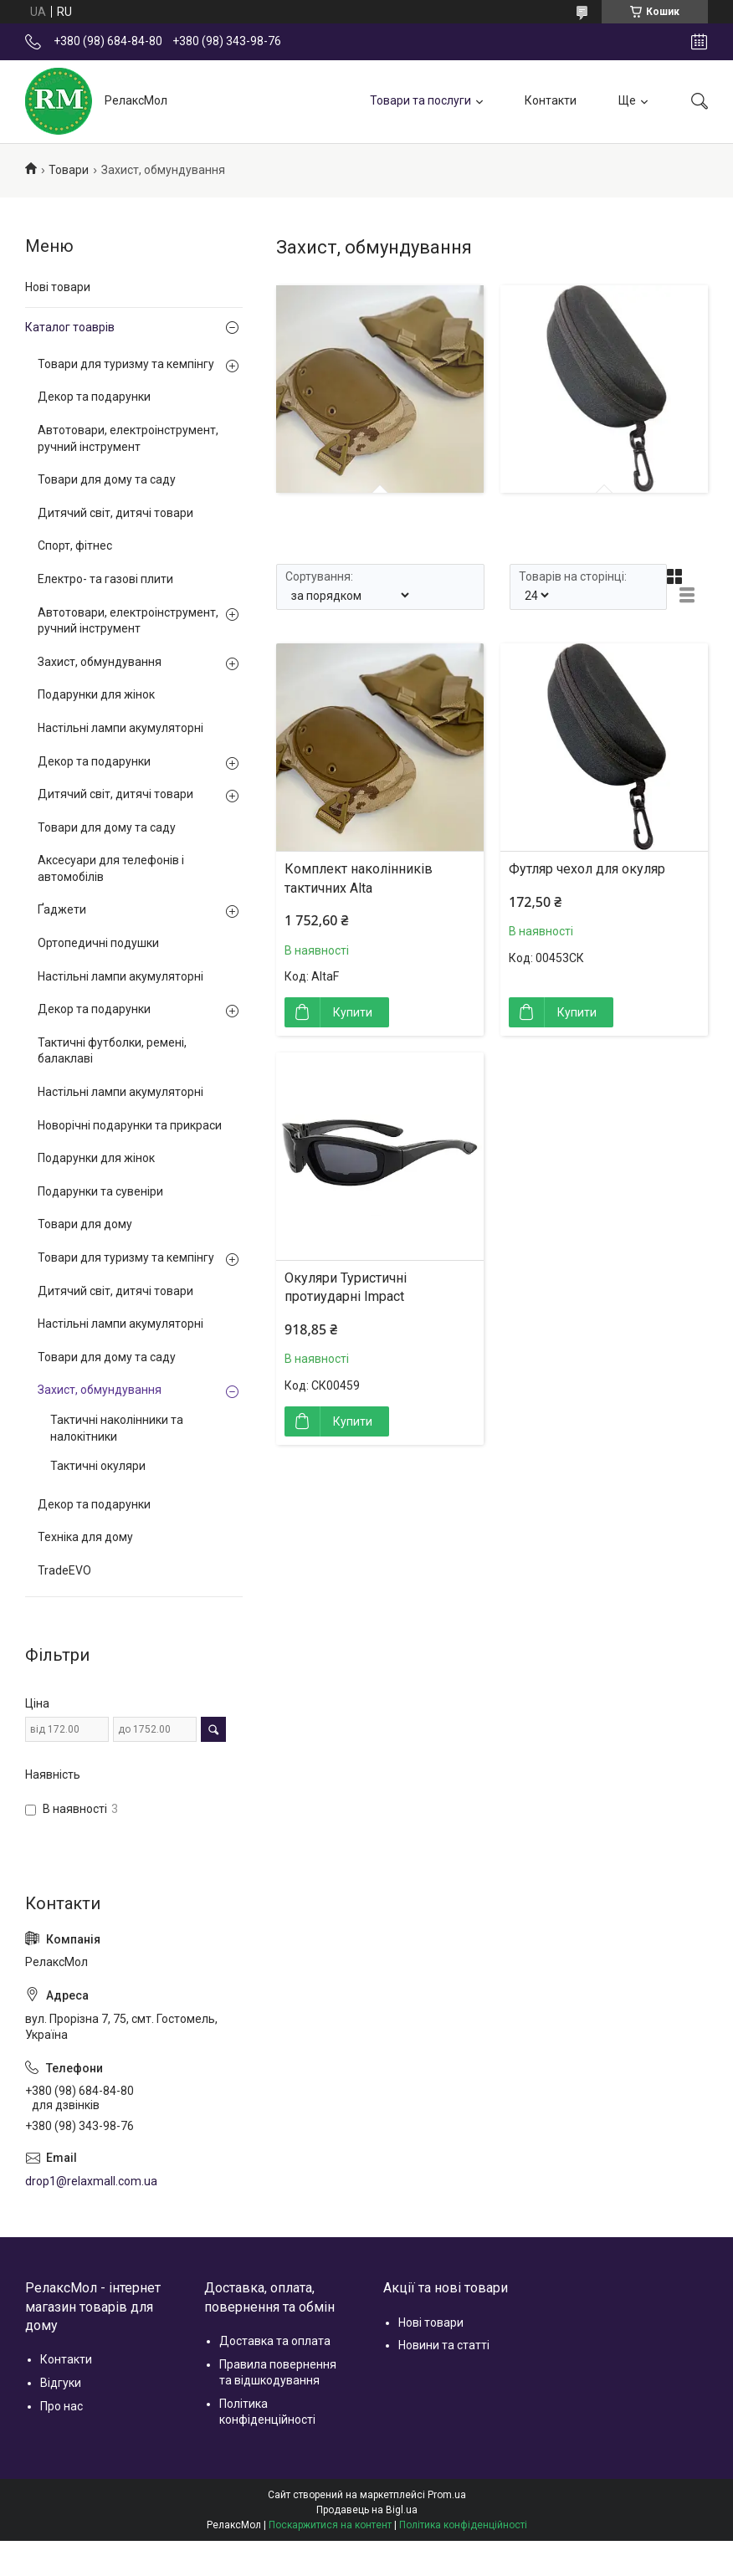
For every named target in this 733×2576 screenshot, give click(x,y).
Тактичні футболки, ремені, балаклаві (112, 1051)
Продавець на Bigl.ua (367, 2510)
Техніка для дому (85, 1537)
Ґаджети (62, 909)
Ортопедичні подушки (98, 943)
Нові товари (57, 287)
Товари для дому (85, 1224)
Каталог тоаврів (70, 327)
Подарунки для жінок (96, 694)
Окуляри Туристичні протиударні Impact (345, 1287)
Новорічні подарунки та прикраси (130, 1125)
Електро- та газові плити (105, 579)
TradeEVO (64, 1570)
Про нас (61, 2406)
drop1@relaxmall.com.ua (91, 2181)
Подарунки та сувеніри (100, 1191)
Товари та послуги (420, 100)
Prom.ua (447, 2495)
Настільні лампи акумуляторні (120, 728)
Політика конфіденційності (463, 2525)
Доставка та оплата (275, 2341)
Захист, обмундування (99, 661)
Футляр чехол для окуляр (587, 869)
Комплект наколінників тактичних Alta (358, 878)
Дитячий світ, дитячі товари (115, 513)
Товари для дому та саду (107, 479)
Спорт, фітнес (75, 545)
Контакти (551, 100)
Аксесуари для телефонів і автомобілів (111, 868)
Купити (352, 1012)
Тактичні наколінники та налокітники (116, 1428)
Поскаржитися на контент (330, 2525)
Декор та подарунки (94, 396)
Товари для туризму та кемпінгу (126, 364)
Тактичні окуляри (98, 1465)
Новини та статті (444, 2345)
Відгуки (60, 2382)
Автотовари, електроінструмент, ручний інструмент (128, 438)
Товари (69, 170)
